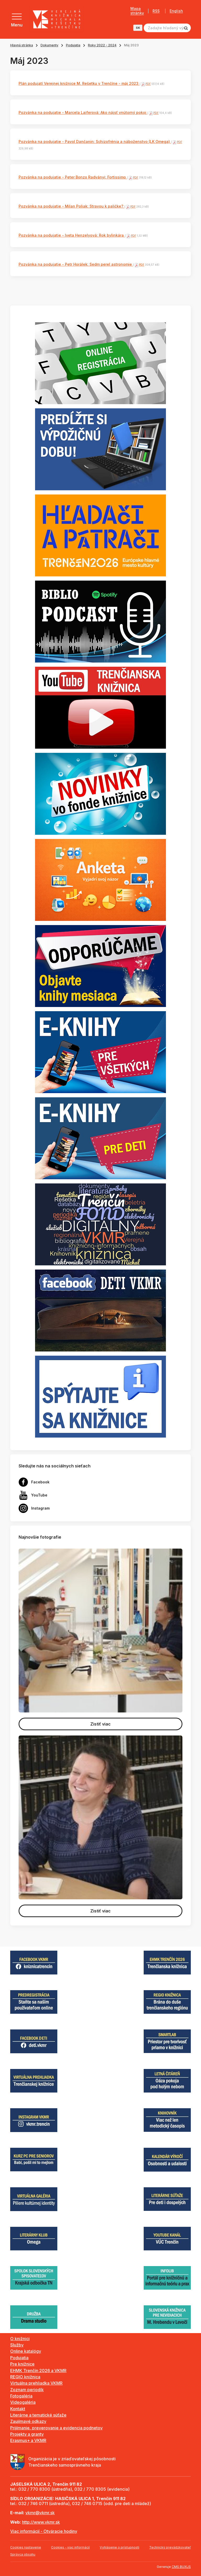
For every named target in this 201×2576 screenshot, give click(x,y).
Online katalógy (25, 2351)
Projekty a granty (27, 2434)
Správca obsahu (22, 2554)
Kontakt (17, 2408)
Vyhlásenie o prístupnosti (119, 2547)
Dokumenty (49, 45)
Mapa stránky (137, 11)
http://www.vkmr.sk (41, 2522)
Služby (17, 2344)
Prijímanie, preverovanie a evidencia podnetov (56, 2427)
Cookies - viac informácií (70, 2547)
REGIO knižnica (25, 2376)
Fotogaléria (21, 2396)
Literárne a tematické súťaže (38, 2415)
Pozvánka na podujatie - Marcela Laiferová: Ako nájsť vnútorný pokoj (83, 112)
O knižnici (20, 2338)
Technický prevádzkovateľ (170, 2547)
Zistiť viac (100, 1724)
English (176, 11)
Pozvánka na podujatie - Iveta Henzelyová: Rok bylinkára (72, 235)
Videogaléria (23, 2402)
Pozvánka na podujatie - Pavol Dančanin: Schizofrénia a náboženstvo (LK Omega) (95, 141)
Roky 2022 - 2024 (102, 45)
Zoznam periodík (27, 2389)
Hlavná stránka (21, 45)
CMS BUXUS (181, 2567)
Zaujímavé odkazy (28, 2421)
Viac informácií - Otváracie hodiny (43, 2531)
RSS (156, 11)
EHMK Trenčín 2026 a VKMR (38, 2370)
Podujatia (73, 45)
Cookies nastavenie (25, 2547)
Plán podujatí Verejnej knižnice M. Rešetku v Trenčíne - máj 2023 (79, 83)
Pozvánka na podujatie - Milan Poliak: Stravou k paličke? (71, 206)
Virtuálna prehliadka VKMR (36, 2383)
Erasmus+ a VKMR (28, 2440)
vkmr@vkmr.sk (40, 2512)
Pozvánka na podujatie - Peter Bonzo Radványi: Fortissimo (73, 177)
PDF (148, 83)
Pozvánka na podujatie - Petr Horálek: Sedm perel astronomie (76, 264)
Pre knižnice (22, 2364)
